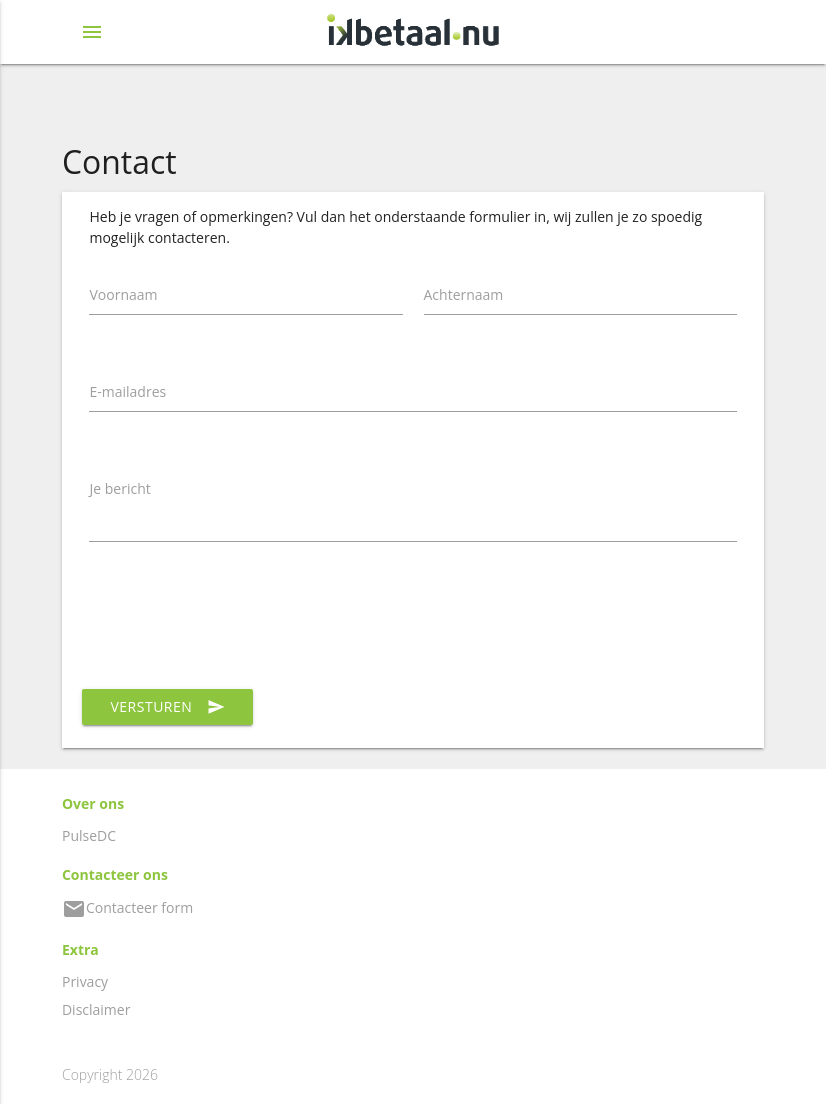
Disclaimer (96, 1009)
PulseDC (89, 835)
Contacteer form (127, 907)
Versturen (167, 707)
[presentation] (241, 626)
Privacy (85, 981)
